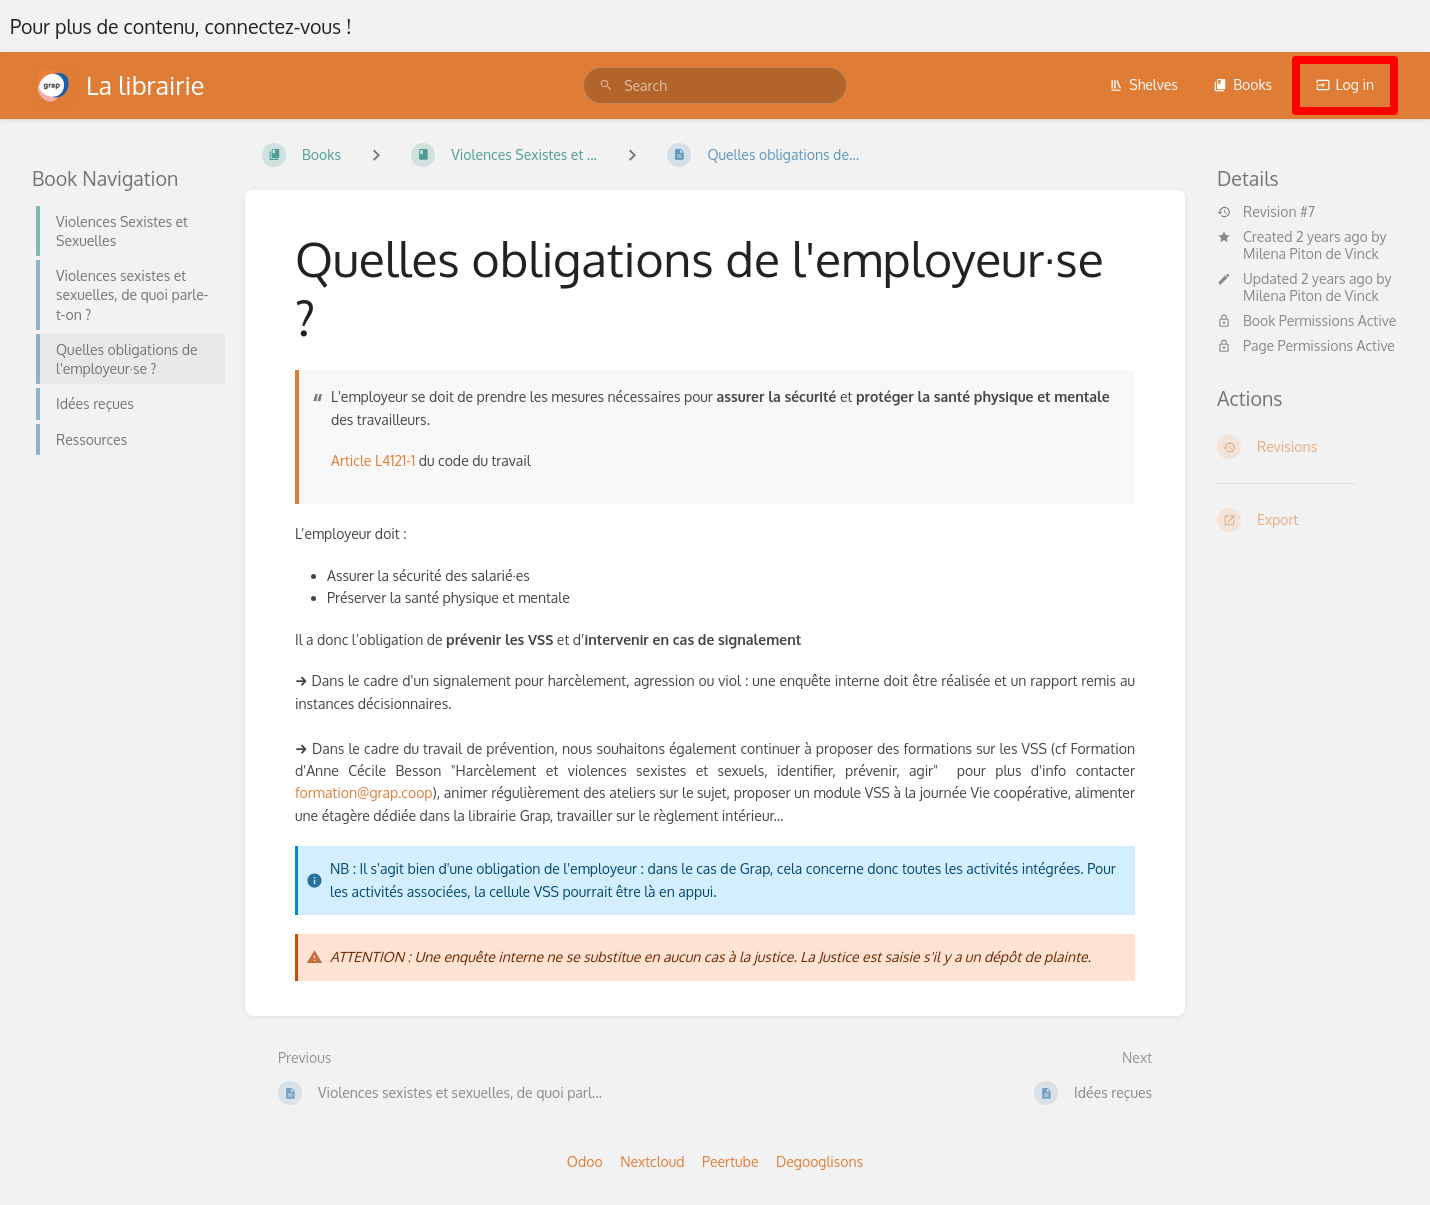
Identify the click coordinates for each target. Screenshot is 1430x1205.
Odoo (585, 1161)
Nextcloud (652, 1161)
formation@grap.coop (364, 792)
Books (1242, 84)
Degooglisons (819, 1161)
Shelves (1143, 84)
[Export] (1307, 520)
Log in (1345, 84)
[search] (715, 85)
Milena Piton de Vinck (1311, 253)
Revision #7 (1266, 212)
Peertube (730, 1161)
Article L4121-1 (373, 460)
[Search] (606, 85)
